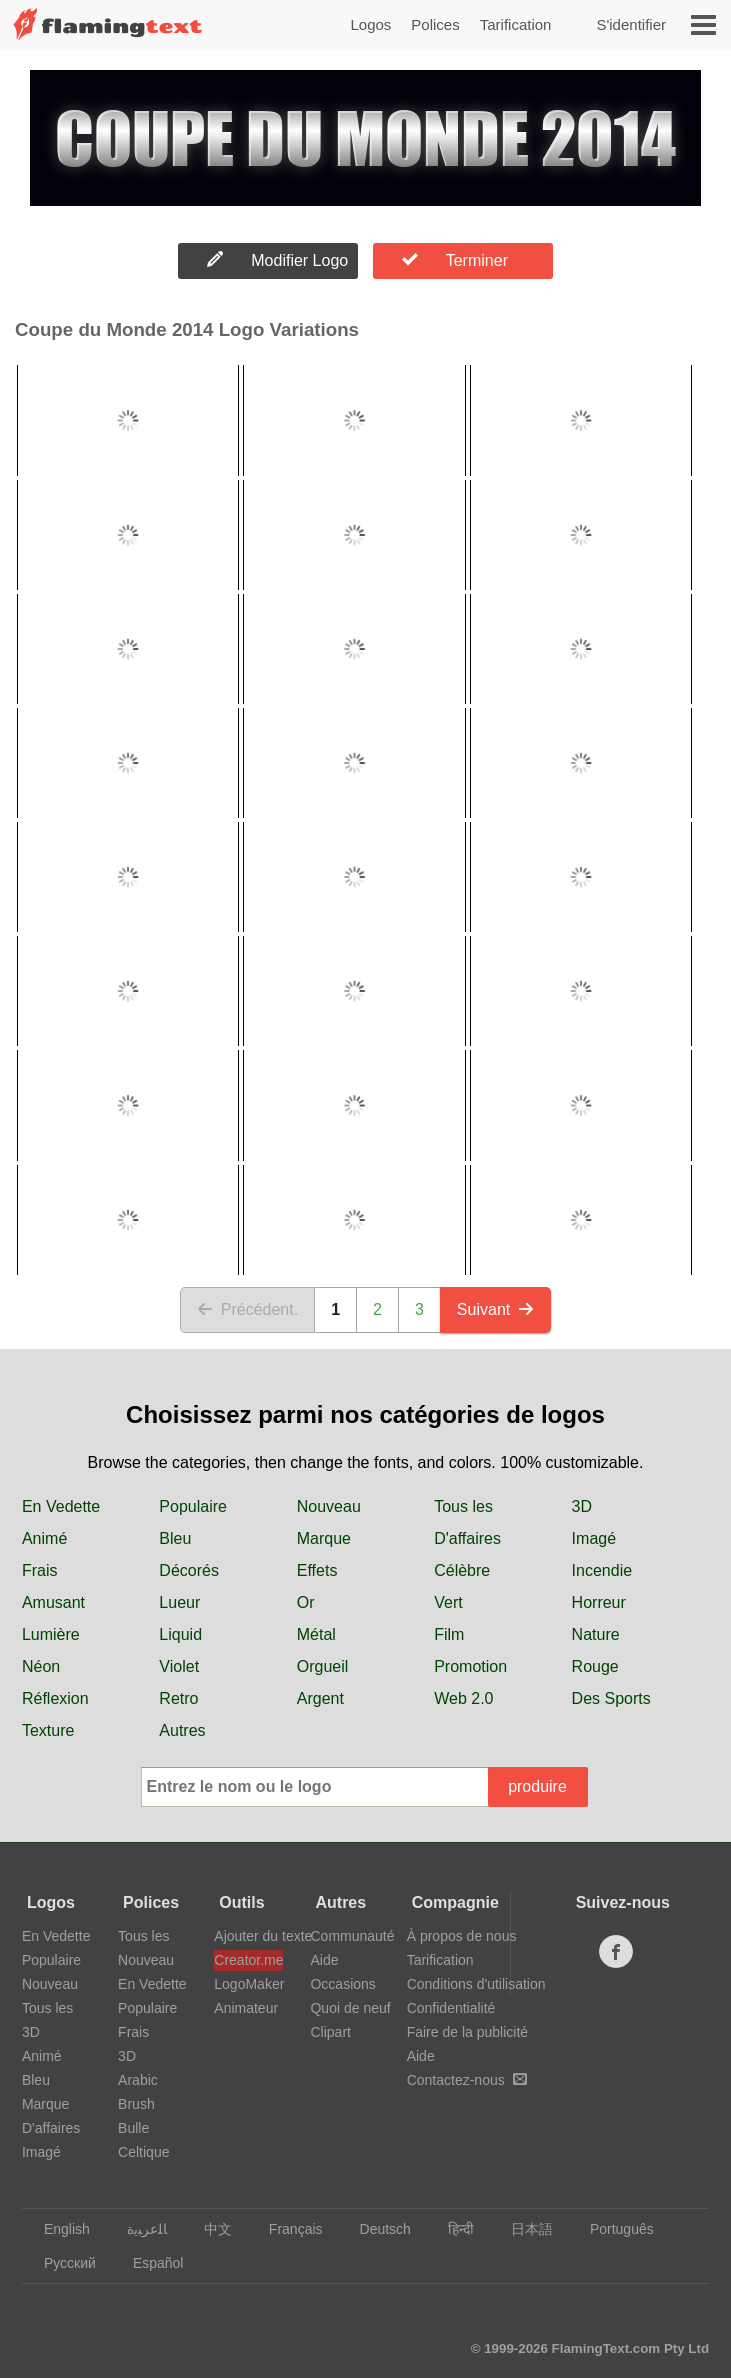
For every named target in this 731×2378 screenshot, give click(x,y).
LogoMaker (248, 1984)
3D (582, 1506)
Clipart (330, 2032)
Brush (136, 2104)
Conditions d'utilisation (476, 1984)
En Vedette (61, 1506)
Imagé (594, 1538)
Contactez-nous (467, 2080)
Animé (44, 1538)
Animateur (246, 2008)
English (57, 2229)
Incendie (602, 1570)
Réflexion (55, 1698)
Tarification (516, 24)
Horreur (599, 1602)
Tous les (463, 1506)
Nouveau (329, 1506)
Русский (60, 2263)
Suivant (495, 1309)
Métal (316, 1634)
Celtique (143, 2152)
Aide (324, 1960)
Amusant (53, 1602)
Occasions (342, 1984)
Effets (317, 1570)
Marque (324, 1538)
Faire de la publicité (467, 2032)
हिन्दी (451, 2229)
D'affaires (467, 1538)
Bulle (133, 2128)
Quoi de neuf (350, 2008)
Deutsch (376, 2229)
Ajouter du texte (248, 1936)
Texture (48, 1730)
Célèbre (462, 1570)
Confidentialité (451, 2008)
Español (149, 2263)
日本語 (522, 2229)
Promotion (470, 1666)
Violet (179, 1666)
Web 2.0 (463, 1698)
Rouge (595, 1666)
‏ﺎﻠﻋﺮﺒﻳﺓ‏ (137, 2229)
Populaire (193, 1506)
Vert (448, 1602)
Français (286, 2229)
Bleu (175, 1538)
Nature (596, 1634)
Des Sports (611, 1698)
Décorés (189, 1570)
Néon (41, 1666)
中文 (208, 2229)
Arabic (138, 2080)
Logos (370, 24)
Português (612, 2229)
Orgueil (323, 1666)
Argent (320, 1698)
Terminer (455, 260)
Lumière (51, 1634)
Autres (182, 1730)
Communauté (352, 1936)
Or (306, 1602)
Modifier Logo (277, 260)
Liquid (180, 1634)
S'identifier (631, 24)
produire (537, 1786)
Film (449, 1634)
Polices (435, 24)
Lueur (179, 1602)
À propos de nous (462, 1936)
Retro (178, 1698)
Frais (40, 1570)
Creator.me (248, 1960)
